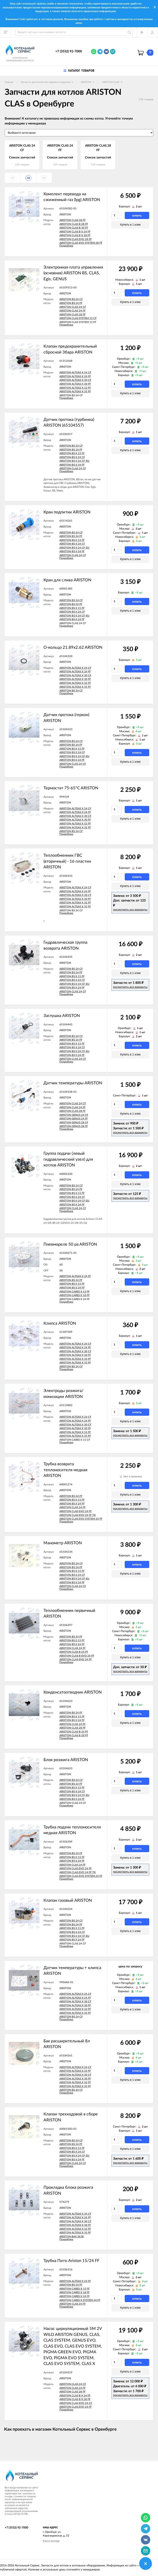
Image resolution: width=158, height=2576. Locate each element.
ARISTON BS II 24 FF (72, 465)
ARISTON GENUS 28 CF (73, 1122)
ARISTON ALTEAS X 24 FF (75, 376)
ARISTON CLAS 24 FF (72, 311)
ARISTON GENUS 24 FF (73, 1118)
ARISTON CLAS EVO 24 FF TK (77, 1515)
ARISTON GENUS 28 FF (73, 1126)
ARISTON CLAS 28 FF (72, 220)
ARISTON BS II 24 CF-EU (74, 461)
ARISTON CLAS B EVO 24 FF (76, 1656)
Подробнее (66, 246)
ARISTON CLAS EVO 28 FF (75, 239)
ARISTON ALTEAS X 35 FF (75, 391)
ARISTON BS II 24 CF (72, 457)
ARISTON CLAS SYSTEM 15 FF (77, 322)
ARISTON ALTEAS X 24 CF (75, 372)
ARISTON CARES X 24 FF (74, 1299)
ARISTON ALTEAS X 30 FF (75, 384)
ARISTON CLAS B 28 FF (73, 224)
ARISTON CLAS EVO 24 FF (75, 1511)
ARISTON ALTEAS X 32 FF (75, 388)
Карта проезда (51, 2541)
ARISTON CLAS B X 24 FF (74, 231)
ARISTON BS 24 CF (71, 299)
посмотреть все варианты (130, 909)
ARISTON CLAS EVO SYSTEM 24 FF (80, 1519)
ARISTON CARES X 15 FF (74, 1291)
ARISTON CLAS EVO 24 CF (75, 2403)
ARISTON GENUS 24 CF (73, 1115)
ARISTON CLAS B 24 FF (73, 1652)
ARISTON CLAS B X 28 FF (74, 235)
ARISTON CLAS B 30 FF (73, 228)
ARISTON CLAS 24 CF (72, 307)
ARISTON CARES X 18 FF (74, 1295)
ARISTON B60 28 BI (71, 2236)
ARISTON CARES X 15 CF (74, 1440)
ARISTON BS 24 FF (70, 303)
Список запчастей (22, 157)
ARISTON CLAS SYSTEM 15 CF (78, 318)
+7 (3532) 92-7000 (68, 51)
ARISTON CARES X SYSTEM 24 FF (79, 2300)
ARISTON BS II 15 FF (72, 453)
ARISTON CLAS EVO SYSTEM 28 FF (80, 243)
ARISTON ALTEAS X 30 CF (75, 380)
